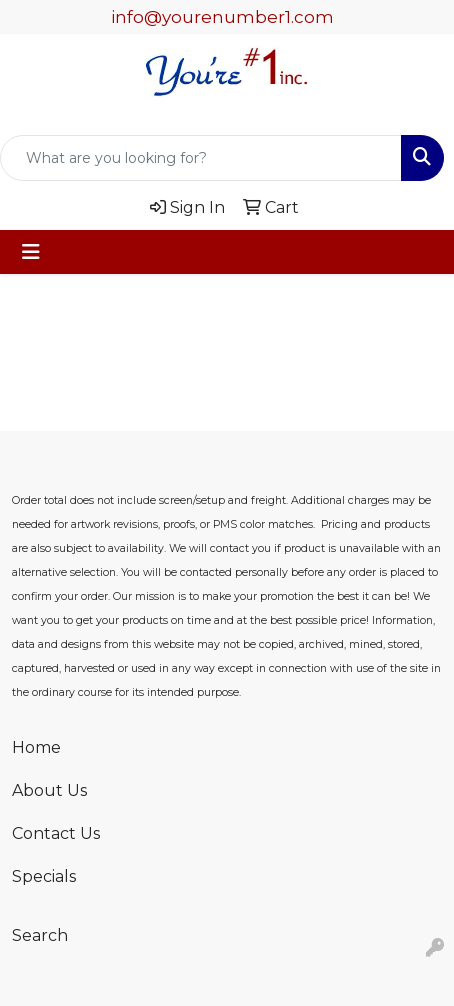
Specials (44, 876)
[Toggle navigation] (31, 252)
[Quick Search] (201, 158)
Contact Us (56, 833)
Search (40, 935)
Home (36, 747)
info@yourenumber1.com (222, 17)
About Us (49, 790)
